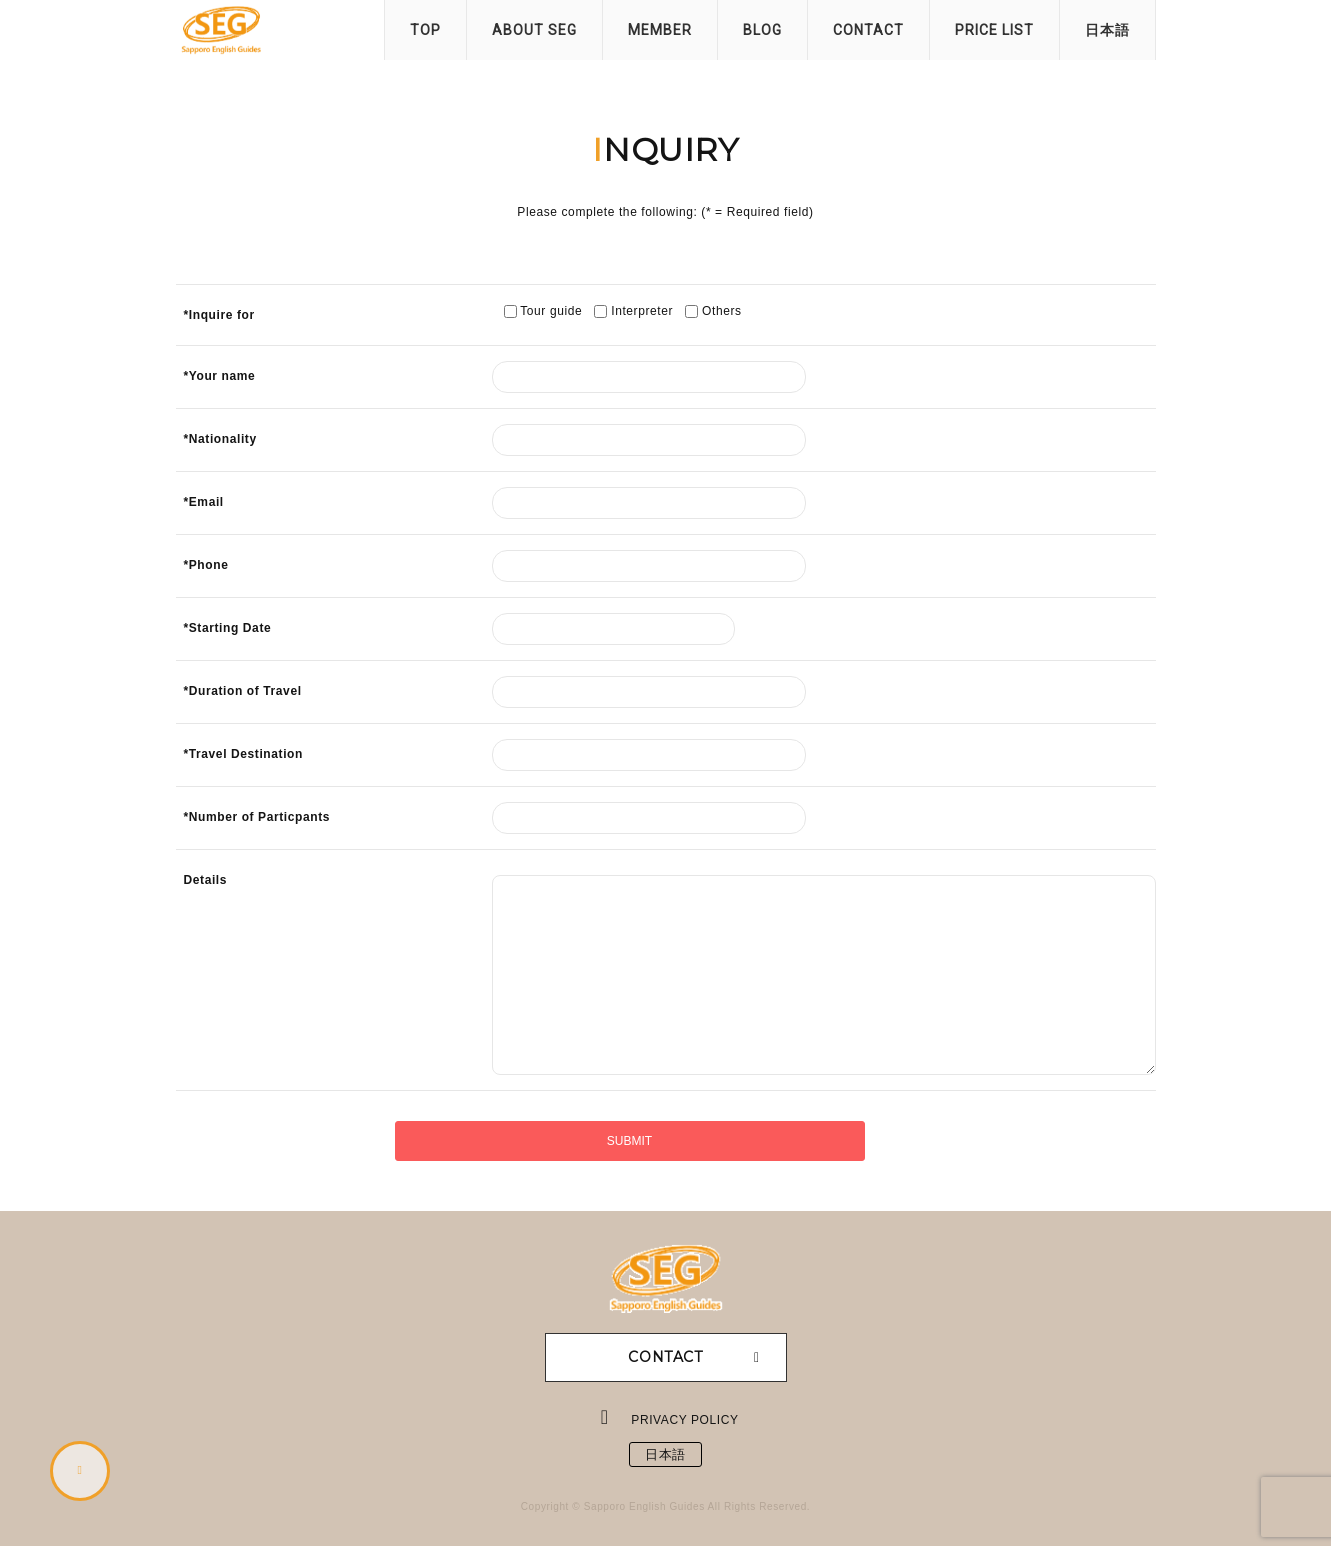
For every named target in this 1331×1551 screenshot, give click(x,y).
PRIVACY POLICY (685, 1420)
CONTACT (868, 30)
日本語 (1107, 30)
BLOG (762, 30)
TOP (425, 30)
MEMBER (660, 30)
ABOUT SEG (534, 30)
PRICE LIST (994, 30)
